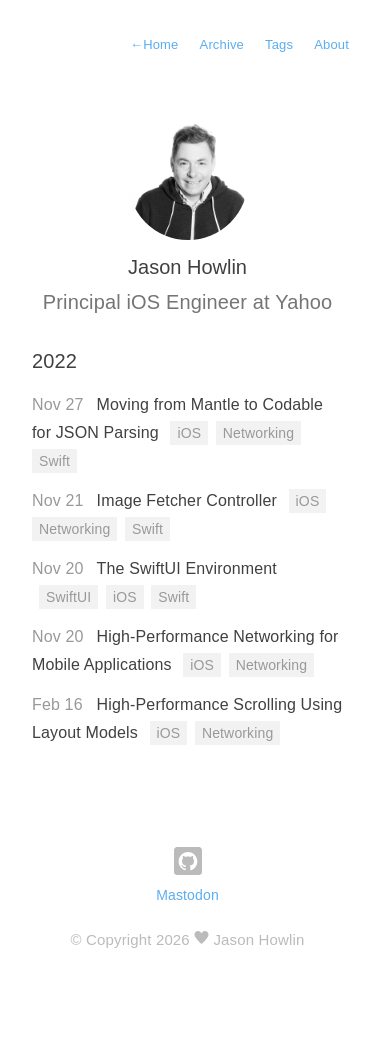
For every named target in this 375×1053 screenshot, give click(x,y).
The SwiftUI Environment (187, 568)
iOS (189, 433)
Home (154, 44)
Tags (279, 44)
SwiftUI (68, 597)
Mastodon (187, 895)
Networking (258, 433)
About (331, 44)
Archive (222, 44)
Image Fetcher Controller (189, 500)
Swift (54, 461)
